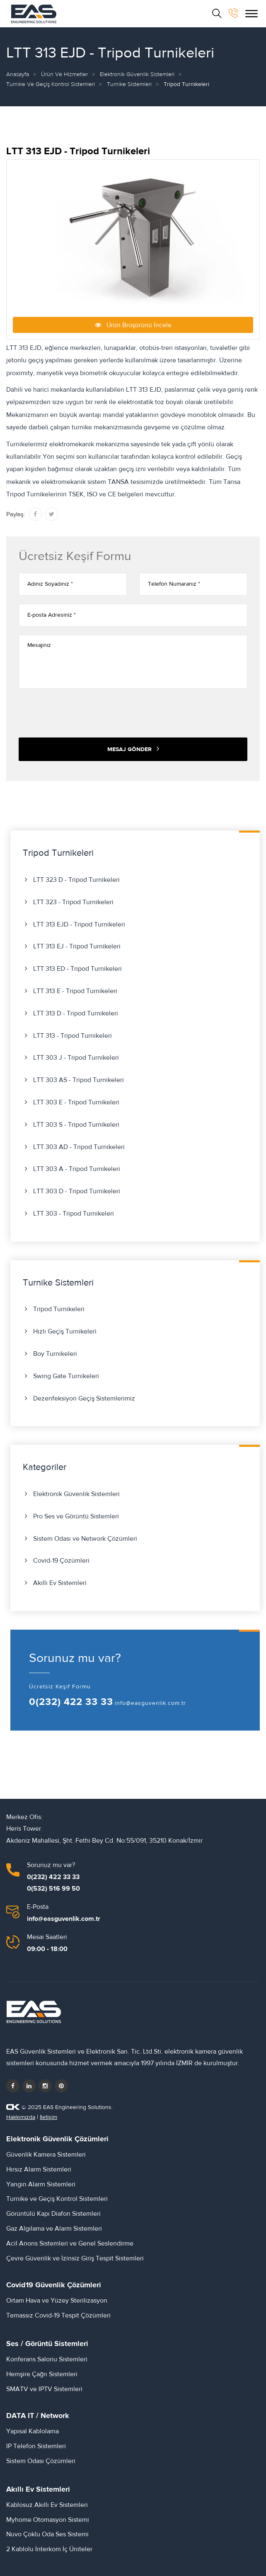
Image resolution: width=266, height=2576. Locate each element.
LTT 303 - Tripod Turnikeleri (73, 1213)
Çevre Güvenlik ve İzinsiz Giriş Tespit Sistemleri (75, 2258)
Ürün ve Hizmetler (64, 74)
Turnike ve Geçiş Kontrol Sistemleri (50, 84)
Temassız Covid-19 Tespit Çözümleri (58, 2315)
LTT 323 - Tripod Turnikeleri (73, 902)
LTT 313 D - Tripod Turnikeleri (75, 1013)
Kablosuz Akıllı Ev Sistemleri (47, 2505)
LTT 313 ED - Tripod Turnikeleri (77, 969)
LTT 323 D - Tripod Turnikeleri (76, 880)
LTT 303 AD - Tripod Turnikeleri (79, 1147)
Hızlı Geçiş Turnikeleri (65, 1331)
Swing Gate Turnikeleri (66, 1376)
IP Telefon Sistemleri (36, 2446)
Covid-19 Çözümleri (61, 1560)
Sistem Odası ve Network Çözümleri (85, 1539)
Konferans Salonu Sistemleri (46, 2359)
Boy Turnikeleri (55, 1354)
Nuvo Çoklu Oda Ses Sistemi (47, 2534)
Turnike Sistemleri (129, 84)
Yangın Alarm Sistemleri (40, 2184)
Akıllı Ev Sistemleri (60, 1583)
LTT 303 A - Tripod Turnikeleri (76, 1169)
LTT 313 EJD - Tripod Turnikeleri (79, 924)
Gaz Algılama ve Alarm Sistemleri (54, 2228)
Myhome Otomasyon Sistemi (47, 2520)
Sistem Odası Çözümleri (40, 2461)
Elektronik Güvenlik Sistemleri (137, 74)
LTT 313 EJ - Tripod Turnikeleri (77, 946)
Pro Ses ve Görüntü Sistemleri (76, 1516)
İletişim (48, 2117)
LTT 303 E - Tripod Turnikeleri (76, 1102)
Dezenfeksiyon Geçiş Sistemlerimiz (84, 1398)
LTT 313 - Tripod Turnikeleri (72, 1036)
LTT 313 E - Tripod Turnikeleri (75, 991)
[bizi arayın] (233, 13)
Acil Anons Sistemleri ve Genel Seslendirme (69, 2243)
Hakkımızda (20, 2117)
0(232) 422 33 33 (71, 1702)
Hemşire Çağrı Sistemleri (41, 2374)
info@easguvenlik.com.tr (150, 1703)
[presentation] (82, 713)
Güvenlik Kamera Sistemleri (46, 2154)
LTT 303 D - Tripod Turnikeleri (76, 1191)
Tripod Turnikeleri (59, 1309)
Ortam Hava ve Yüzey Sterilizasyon (56, 2300)
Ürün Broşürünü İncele (133, 325)
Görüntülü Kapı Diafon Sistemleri (53, 2214)
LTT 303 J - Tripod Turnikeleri (76, 1057)
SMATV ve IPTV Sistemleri (44, 2389)
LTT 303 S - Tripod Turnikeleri (76, 1124)
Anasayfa (17, 74)
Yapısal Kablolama (32, 2431)
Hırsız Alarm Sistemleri (38, 2169)
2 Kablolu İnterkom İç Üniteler (49, 2549)
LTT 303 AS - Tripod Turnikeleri (78, 1080)
